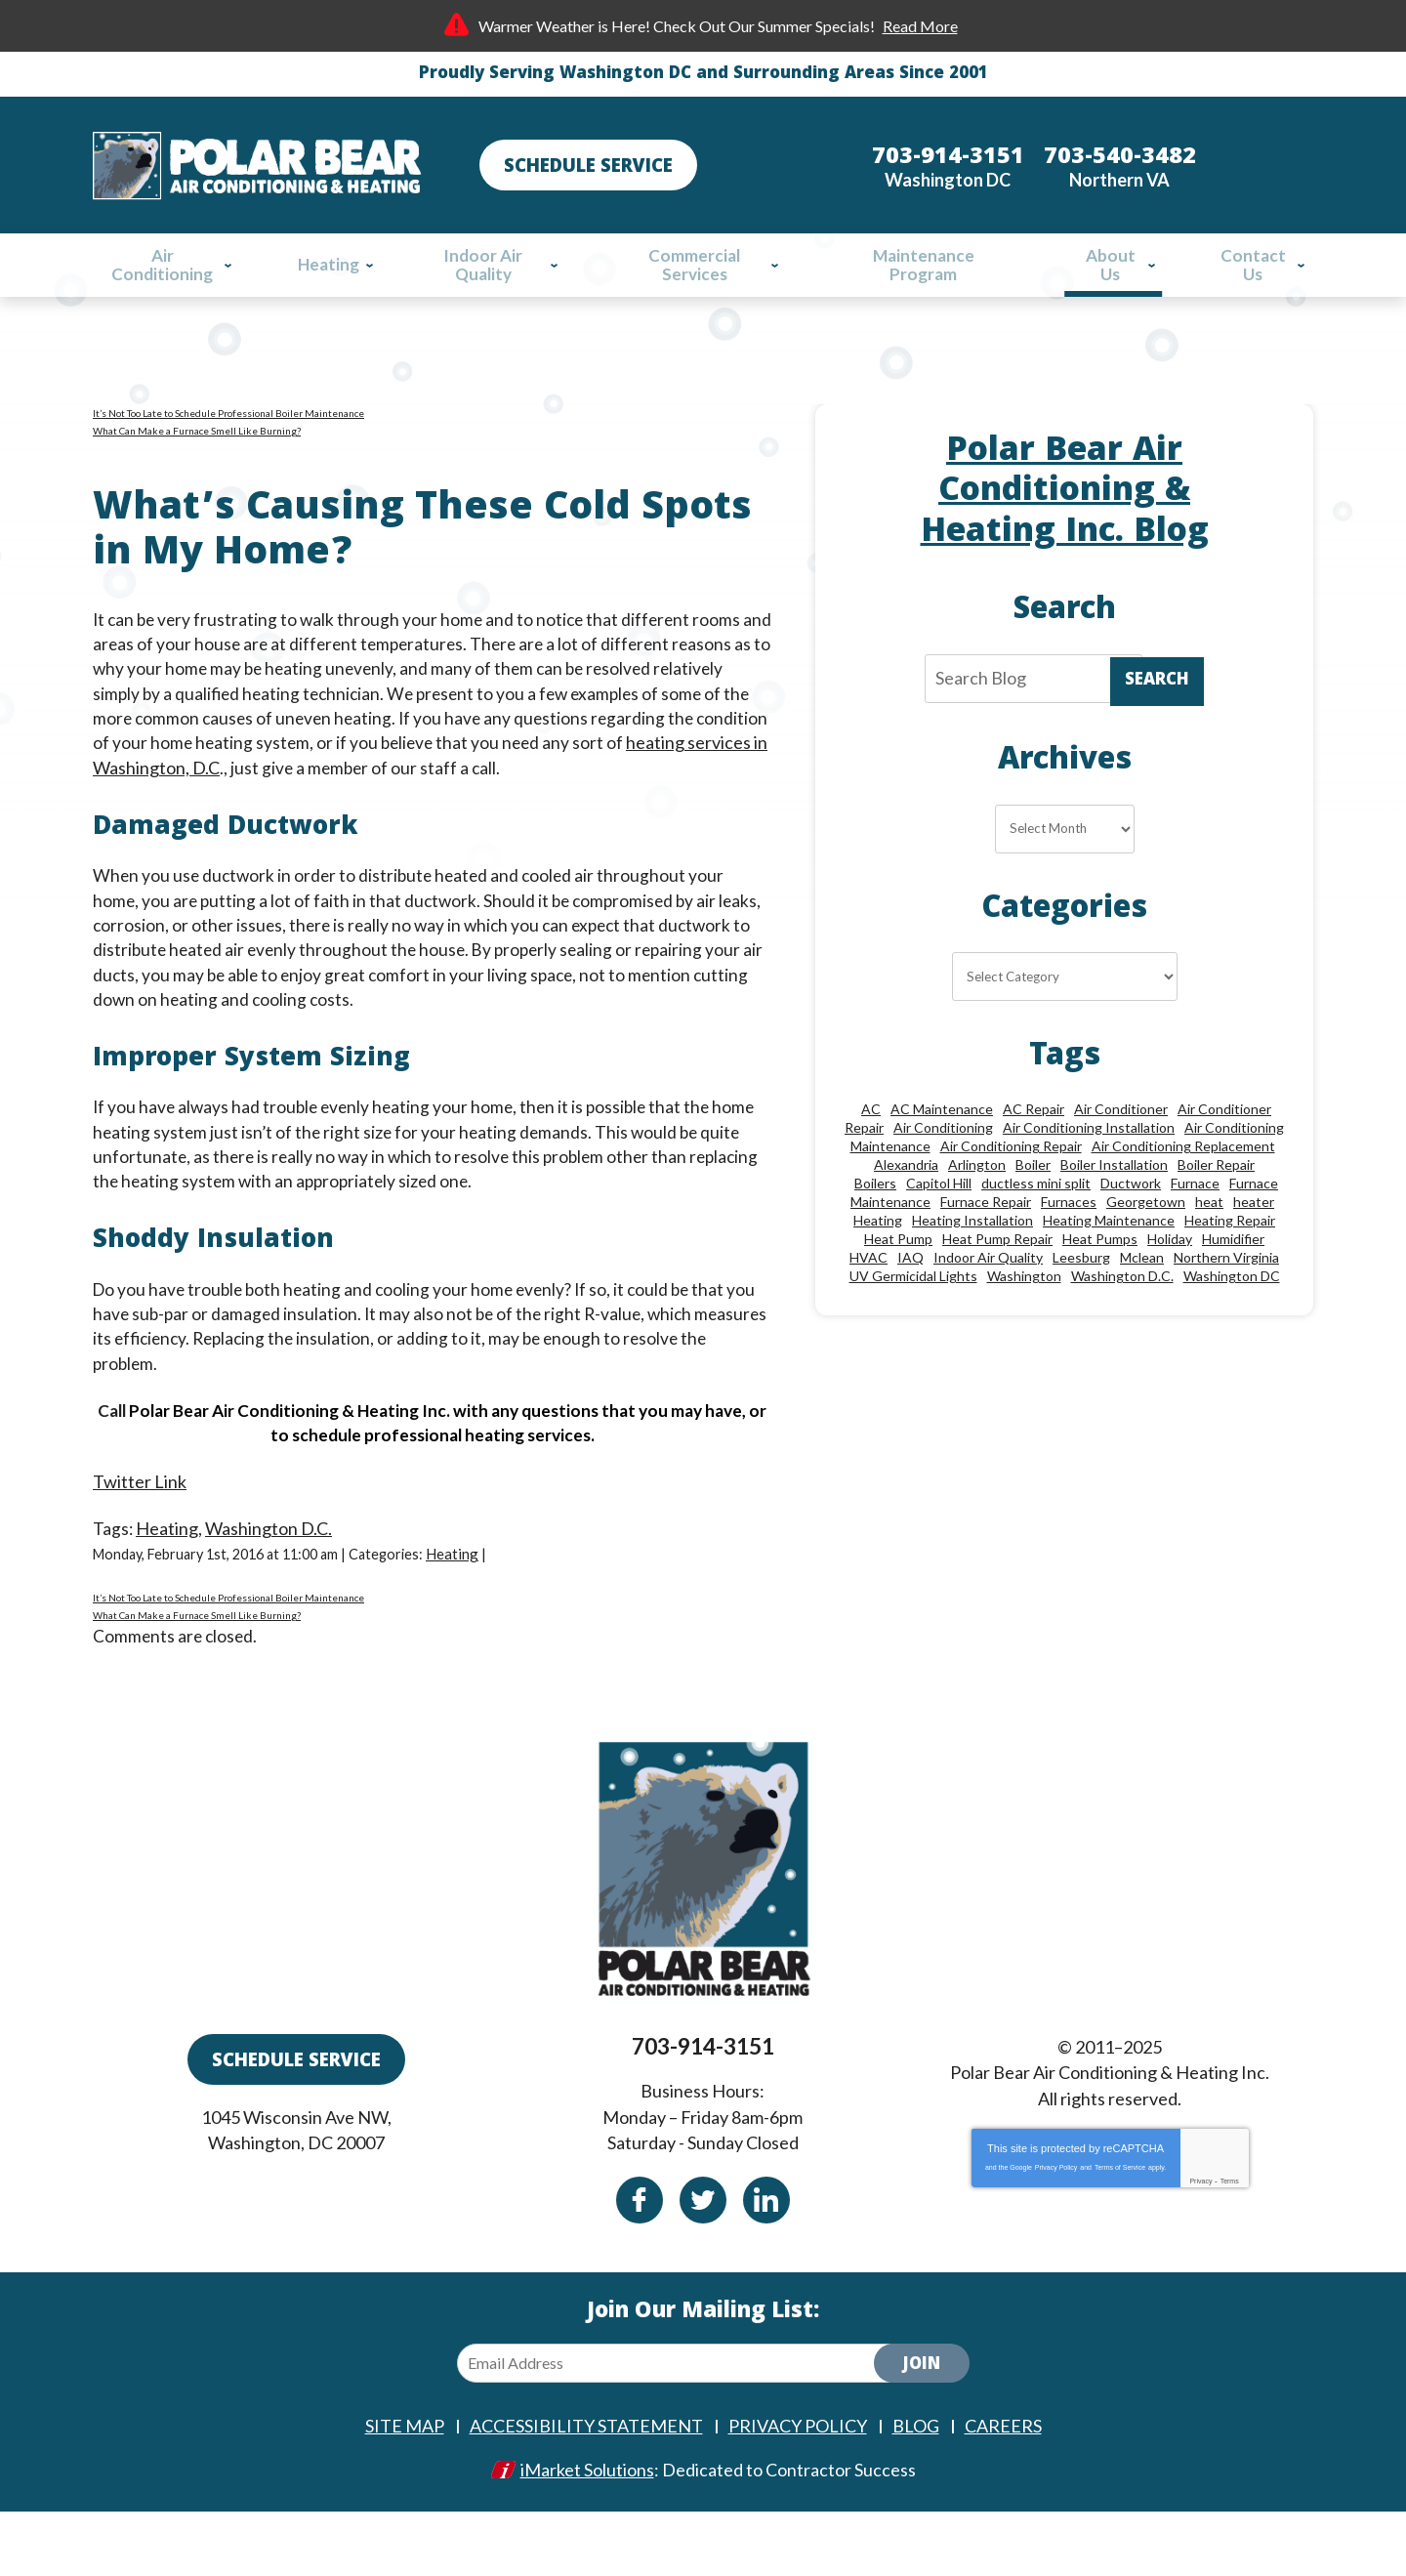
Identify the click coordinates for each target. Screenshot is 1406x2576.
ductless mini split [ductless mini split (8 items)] (1036, 1226)
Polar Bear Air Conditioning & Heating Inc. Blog (1065, 503)
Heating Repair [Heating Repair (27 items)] (1229, 1263)
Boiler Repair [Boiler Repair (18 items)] (1216, 1207)
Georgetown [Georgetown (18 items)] (1145, 1244)
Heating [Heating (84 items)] (877, 1263)
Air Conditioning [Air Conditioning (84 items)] (943, 1170)
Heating (168, 1568)
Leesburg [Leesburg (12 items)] (1081, 1300)
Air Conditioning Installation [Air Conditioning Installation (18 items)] (1089, 1170)
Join (921, 2431)
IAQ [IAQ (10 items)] (910, 1300)
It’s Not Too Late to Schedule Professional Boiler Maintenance (228, 423)
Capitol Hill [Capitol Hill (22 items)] (939, 1226)
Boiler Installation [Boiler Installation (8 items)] (1114, 1207)
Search (1157, 700)
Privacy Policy (1056, 2231)
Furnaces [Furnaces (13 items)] (1068, 1244)
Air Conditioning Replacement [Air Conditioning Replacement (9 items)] (1183, 1189)
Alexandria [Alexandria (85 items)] (906, 1207)
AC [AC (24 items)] (871, 1151)
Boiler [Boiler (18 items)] (1033, 1207)
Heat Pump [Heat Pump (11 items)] (898, 1281)
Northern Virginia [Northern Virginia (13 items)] (1226, 1300)
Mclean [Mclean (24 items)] (1142, 1300)
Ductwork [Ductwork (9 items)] (1130, 1226)
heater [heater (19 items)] (1253, 1244)
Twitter (703, 2263)
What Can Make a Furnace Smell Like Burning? (197, 440)
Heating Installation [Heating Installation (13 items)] (972, 1263)
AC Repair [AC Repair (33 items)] (1033, 1151)
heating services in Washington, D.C (228, 789)
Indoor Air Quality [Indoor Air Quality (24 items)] (988, 1300)
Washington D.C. (269, 1568)
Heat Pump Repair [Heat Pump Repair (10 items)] (997, 1281)
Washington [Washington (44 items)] (1024, 1318)
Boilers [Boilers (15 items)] (875, 1226)
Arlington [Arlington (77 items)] (977, 1207)
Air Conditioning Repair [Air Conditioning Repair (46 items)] (1011, 1189)
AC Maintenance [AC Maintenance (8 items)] (941, 1151)
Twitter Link (139, 1521)
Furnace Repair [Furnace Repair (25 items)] (985, 1244)
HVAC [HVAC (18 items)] (868, 1300)
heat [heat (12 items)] (1209, 1244)
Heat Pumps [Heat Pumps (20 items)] (1099, 1281)
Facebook (639, 2263)
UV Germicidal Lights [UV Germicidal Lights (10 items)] (913, 1318)
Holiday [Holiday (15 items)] (1169, 1281)
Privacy (1200, 2245)
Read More (920, 26)
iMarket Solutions (587, 2534)
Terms (1229, 2245)
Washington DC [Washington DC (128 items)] (1231, 1318)
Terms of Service (1120, 2231)
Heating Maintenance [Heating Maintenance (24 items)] (1109, 1263)
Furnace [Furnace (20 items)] (1195, 1226)
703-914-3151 (703, 2116)
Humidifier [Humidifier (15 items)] (1233, 1281)
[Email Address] (681, 2428)
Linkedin (766, 2263)
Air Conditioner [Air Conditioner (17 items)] (1121, 1151)
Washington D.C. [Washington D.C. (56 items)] (1122, 1318)
